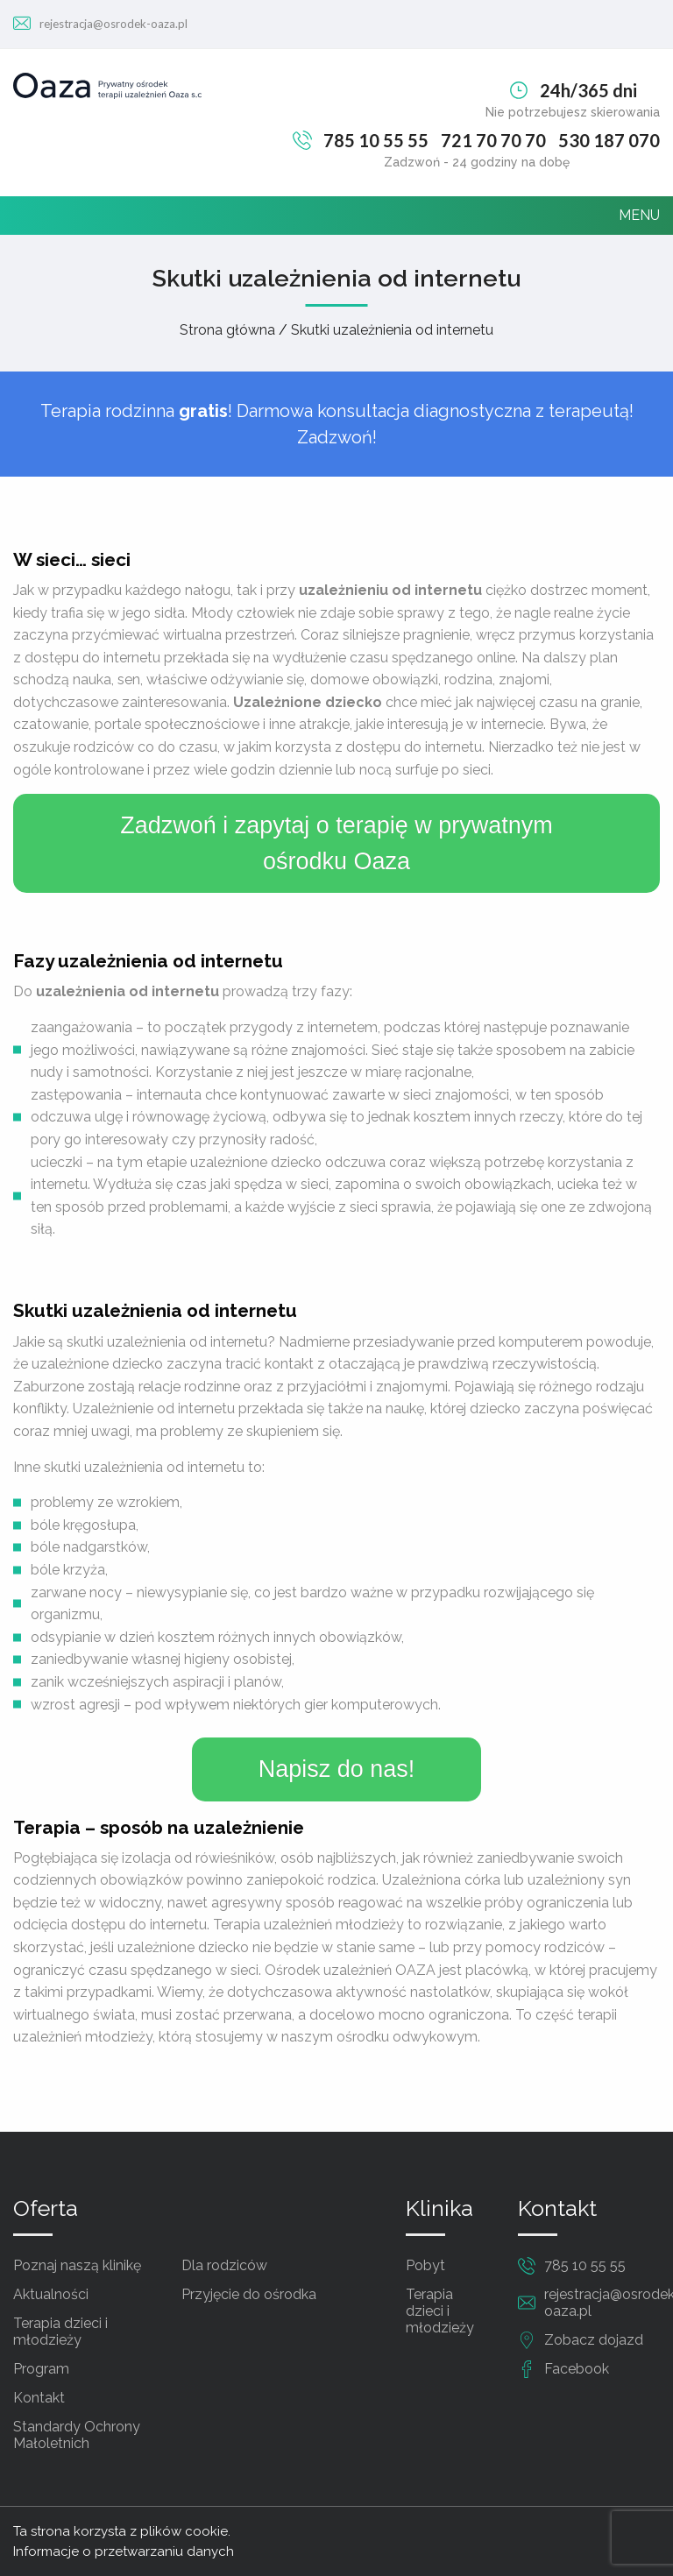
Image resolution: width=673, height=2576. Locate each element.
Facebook (576, 2368)
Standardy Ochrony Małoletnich (76, 2435)
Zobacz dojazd (593, 2340)
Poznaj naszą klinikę (77, 2265)
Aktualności (51, 2294)
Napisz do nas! (337, 1769)
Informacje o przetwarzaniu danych (123, 2551)
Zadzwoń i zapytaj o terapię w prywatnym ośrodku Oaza (336, 843)
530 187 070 (609, 140)
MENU (639, 215)
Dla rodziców (224, 2265)
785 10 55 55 (376, 140)
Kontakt (39, 2397)
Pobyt (425, 2265)
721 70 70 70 (493, 140)
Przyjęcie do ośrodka (248, 2294)
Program (41, 2368)
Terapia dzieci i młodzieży (60, 2331)
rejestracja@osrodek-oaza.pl (113, 24)
